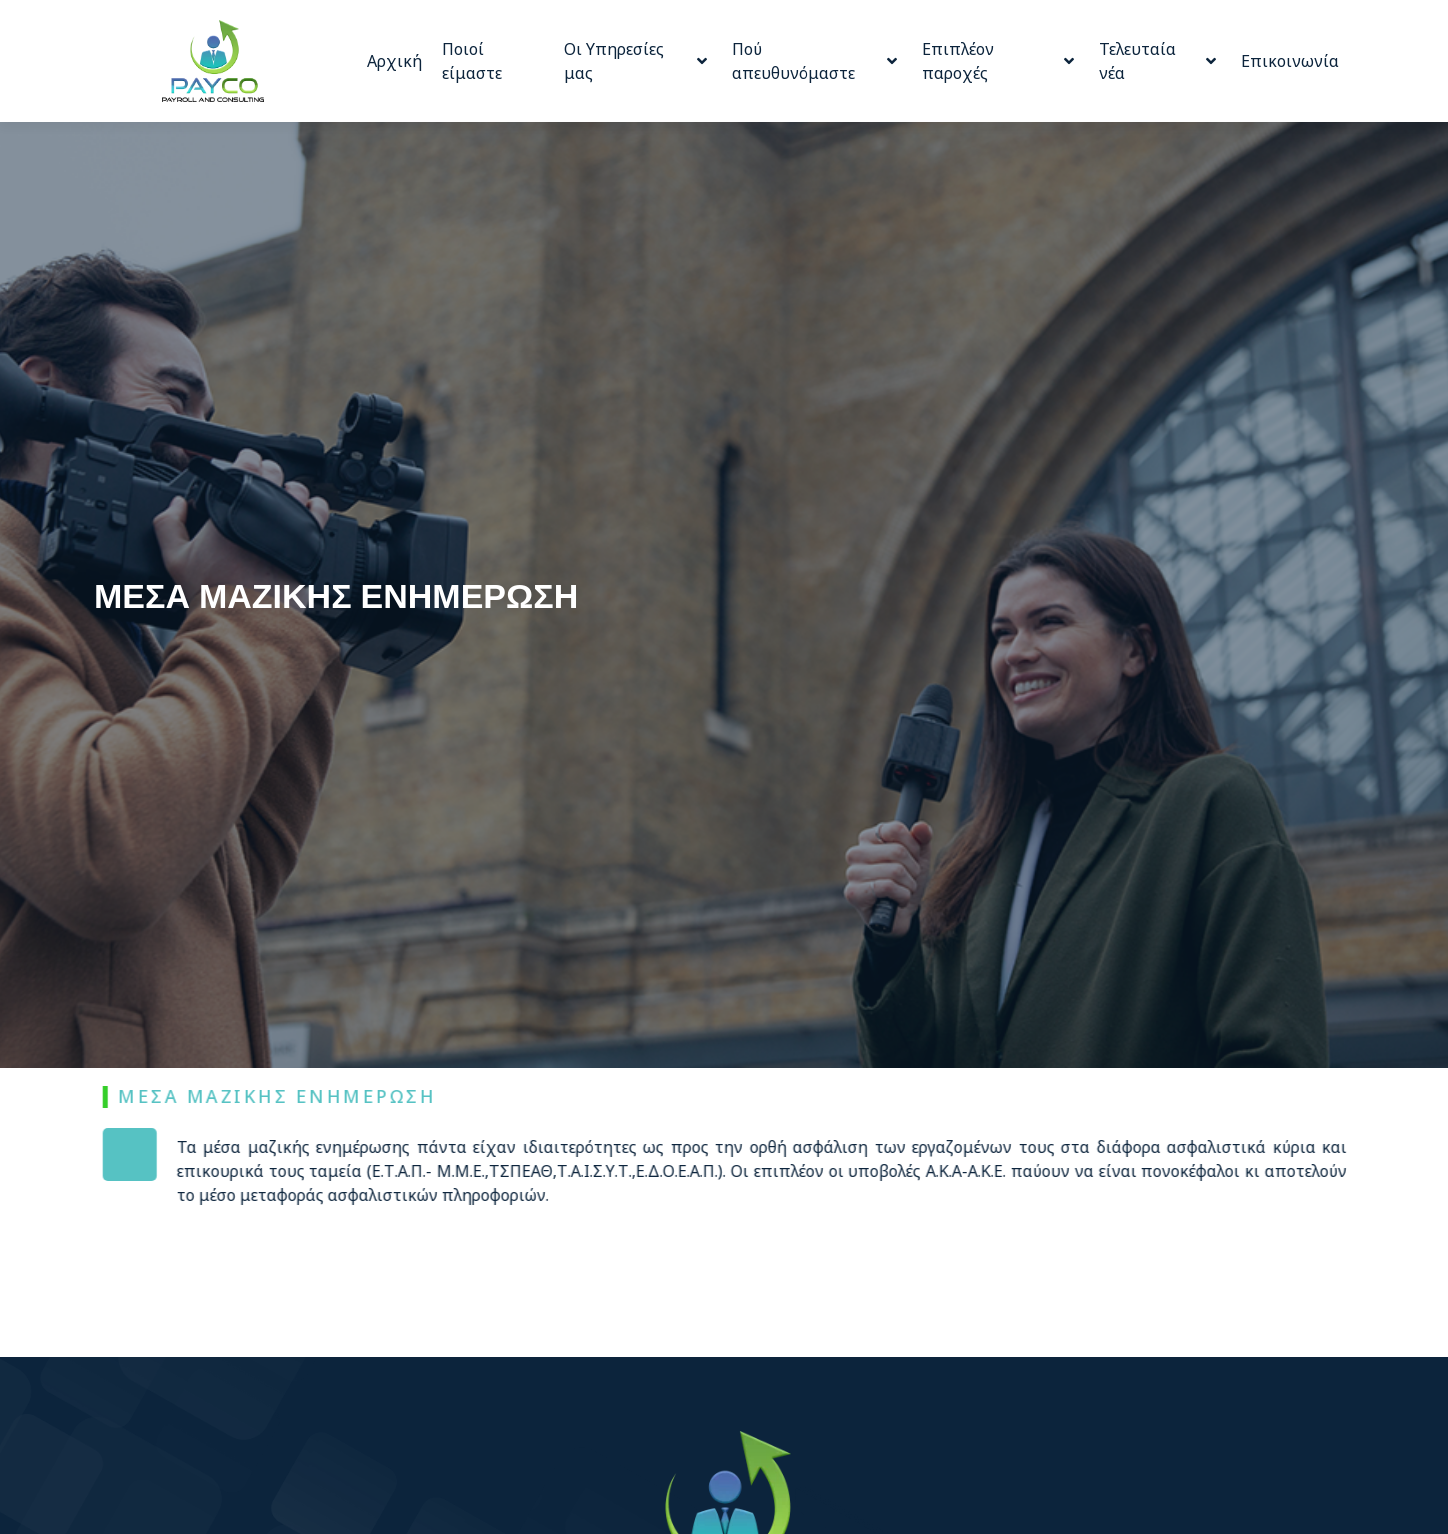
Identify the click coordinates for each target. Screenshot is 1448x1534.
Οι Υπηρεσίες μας (635, 61)
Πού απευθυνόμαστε (815, 61)
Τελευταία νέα (1157, 61)
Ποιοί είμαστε (472, 61)
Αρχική (394, 61)
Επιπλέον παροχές (997, 61)
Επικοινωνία (1290, 61)
